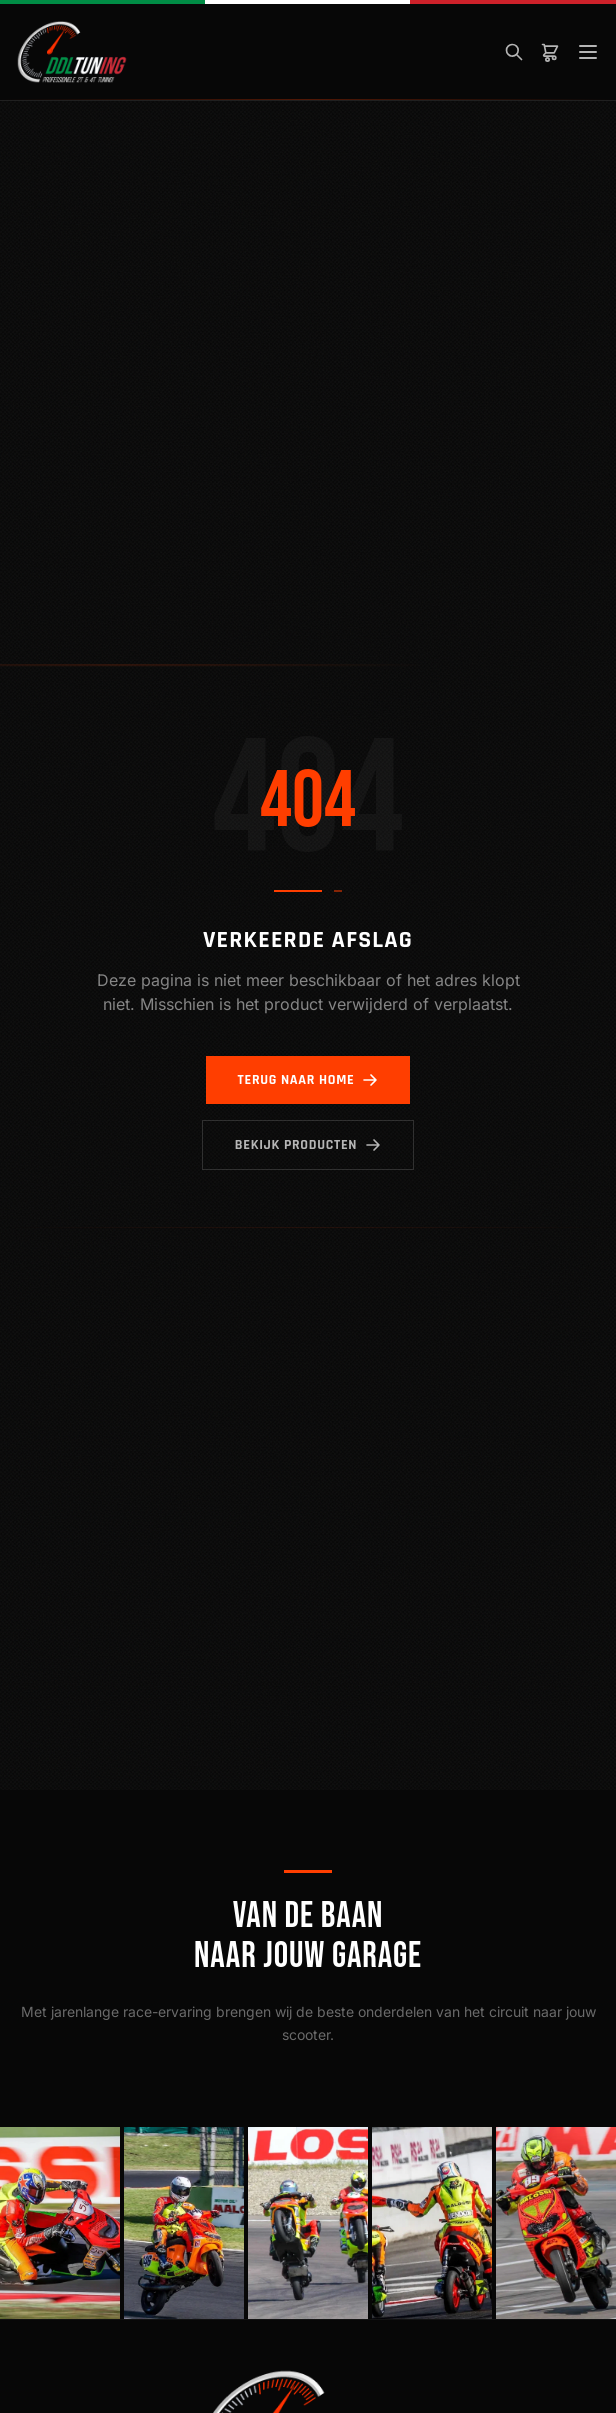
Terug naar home (308, 1080)
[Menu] (588, 52)
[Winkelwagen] (550, 52)
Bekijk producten (308, 1145)
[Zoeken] (514, 52)
